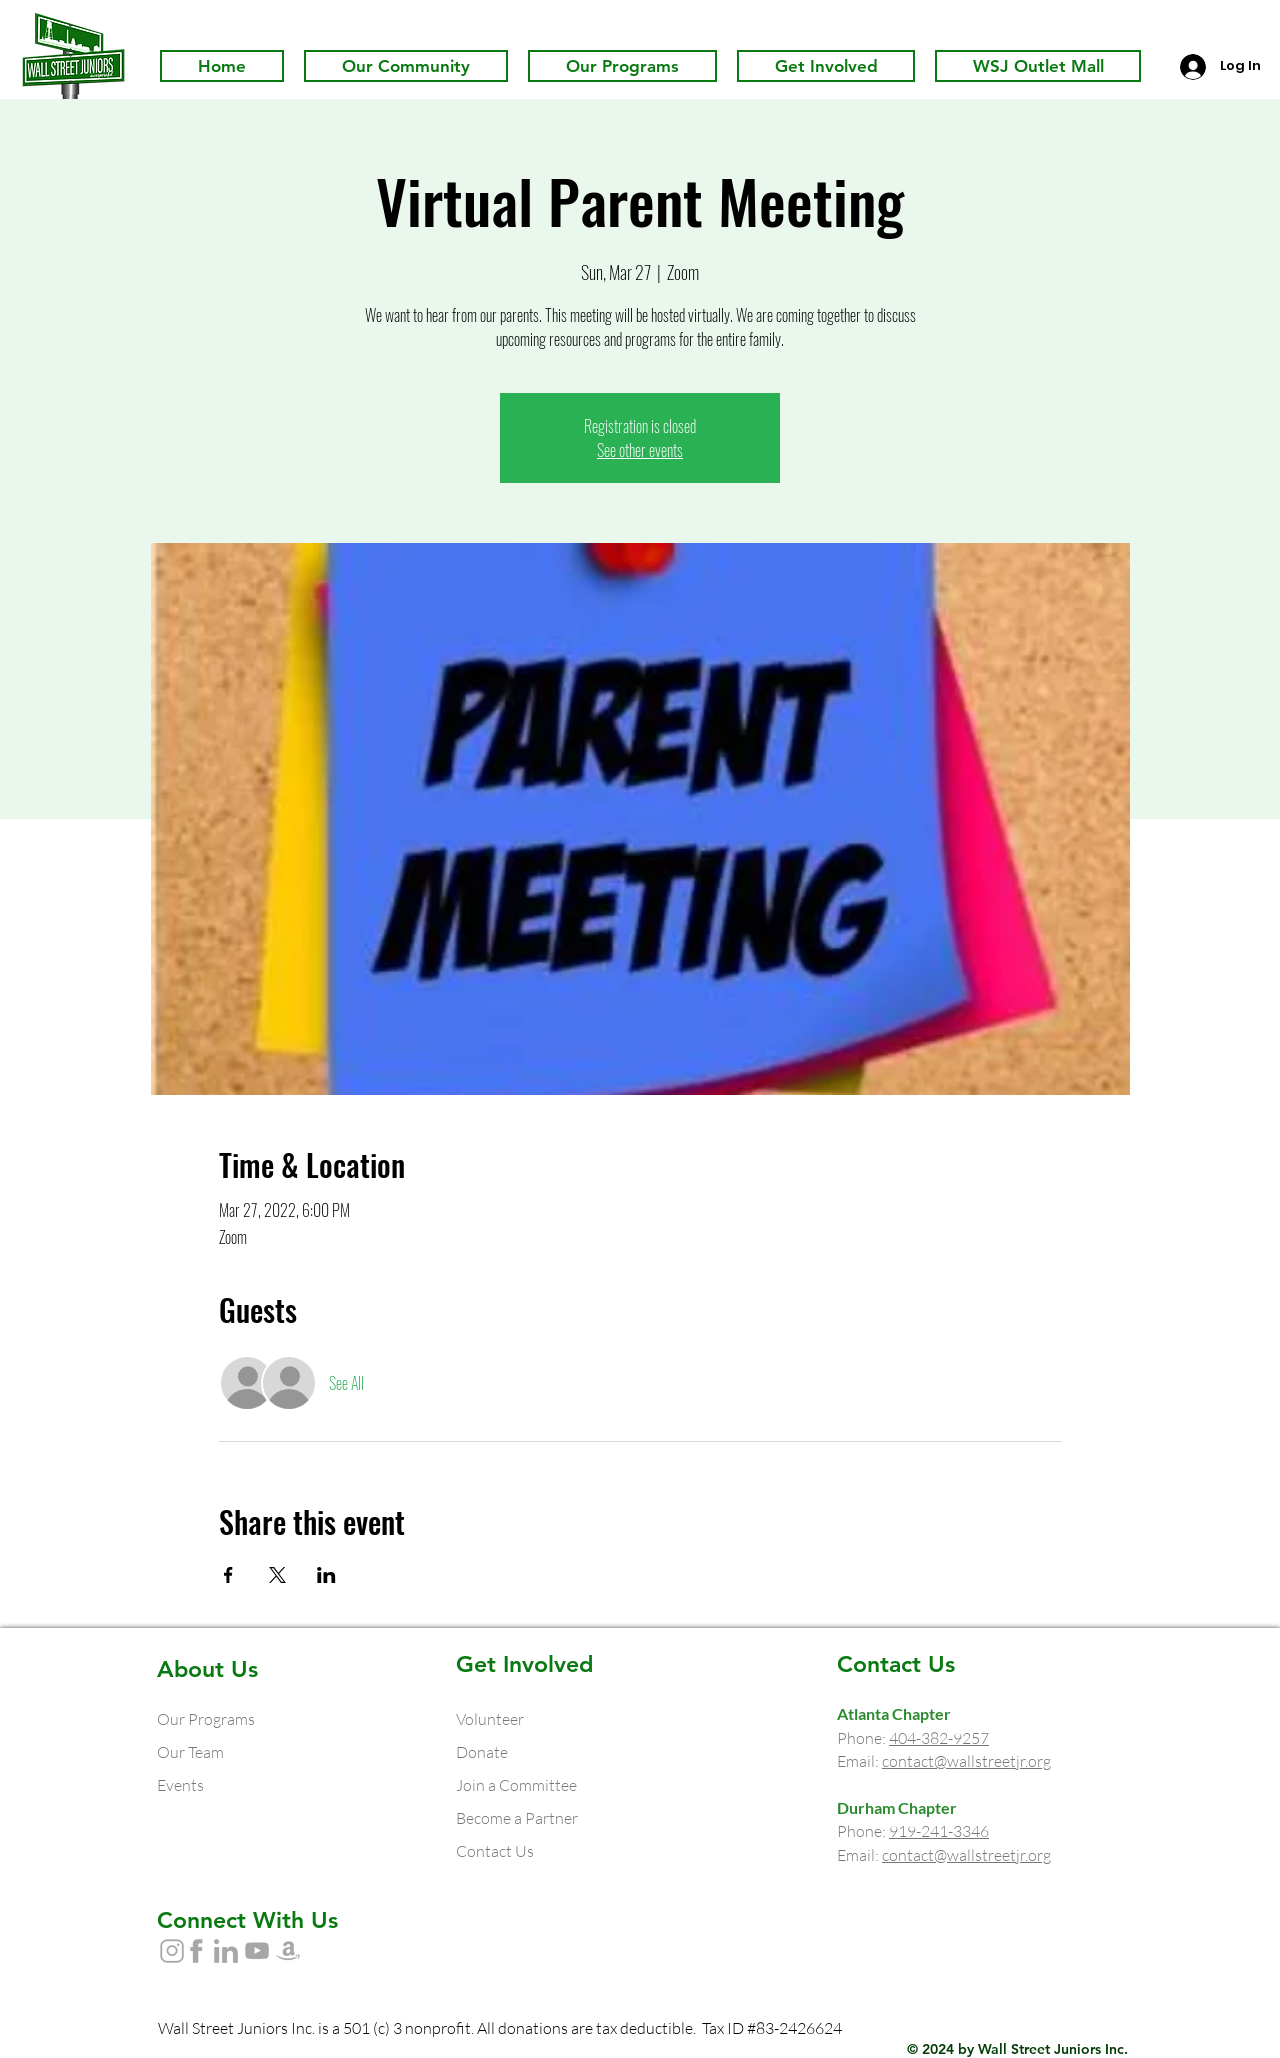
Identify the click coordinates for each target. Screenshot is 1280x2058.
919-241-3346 (939, 1831)
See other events (640, 450)
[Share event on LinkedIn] (326, 1575)
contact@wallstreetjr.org (966, 1761)
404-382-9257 (939, 1738)
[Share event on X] (277, 1575)
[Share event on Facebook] (228, 1575)
